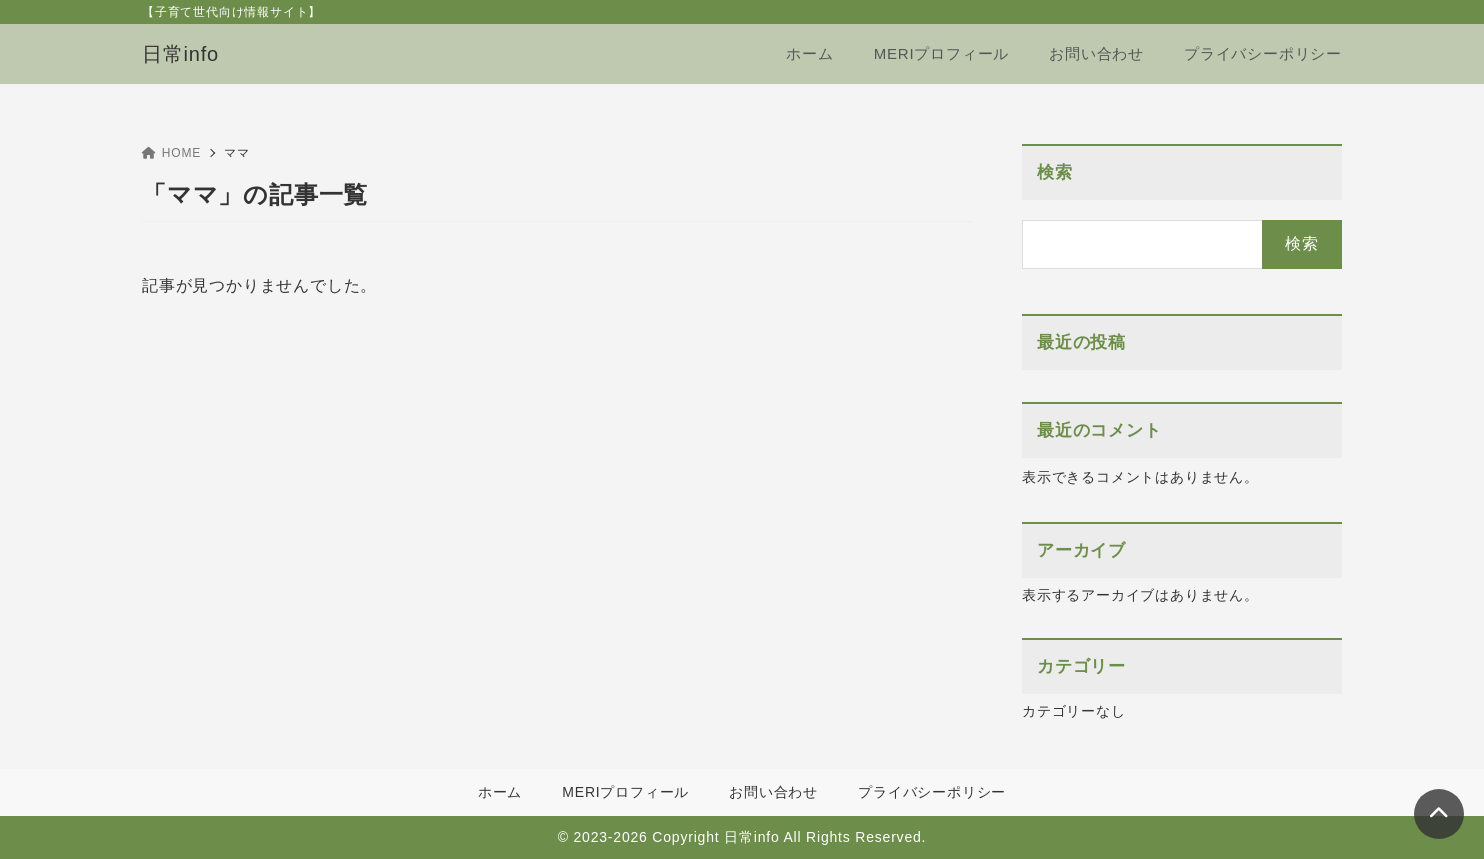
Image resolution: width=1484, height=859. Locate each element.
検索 (1055, 172)
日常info (180, 54)
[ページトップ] (1439, 814)
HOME (171, 153)
